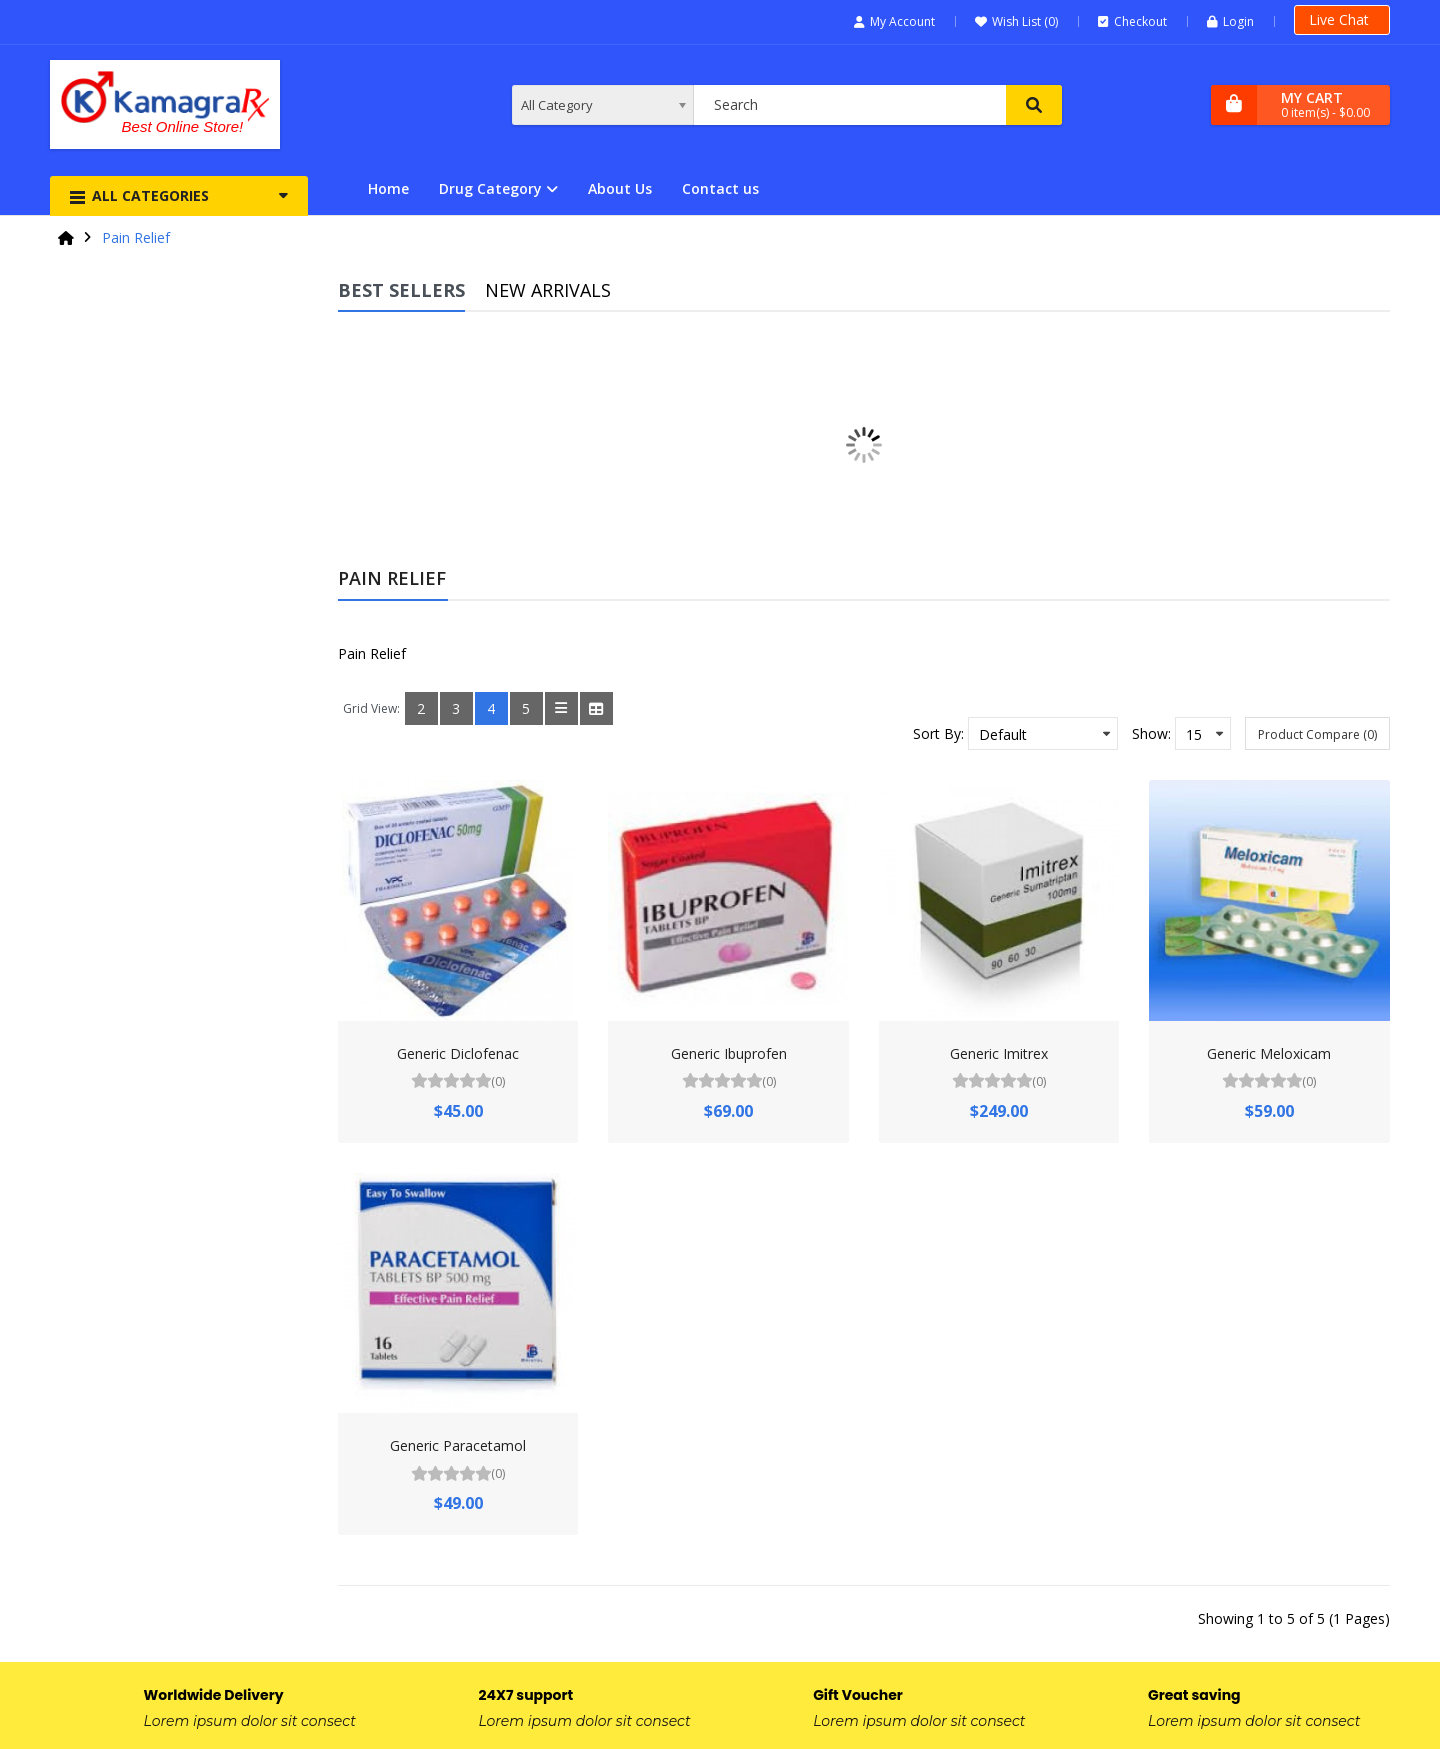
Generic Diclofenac (458, 1053)
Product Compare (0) (1317, 734)
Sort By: (938, 733)
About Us (620, 188)
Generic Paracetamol (458, 1445)
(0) (498, 1081)
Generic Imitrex (999, 1053)
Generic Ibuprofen (729, 1053)
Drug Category (490, 188)
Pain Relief (136, 238)
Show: (1151, 733)
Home (388, 188)
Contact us (720, 188)
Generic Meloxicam (1269, 1053)
